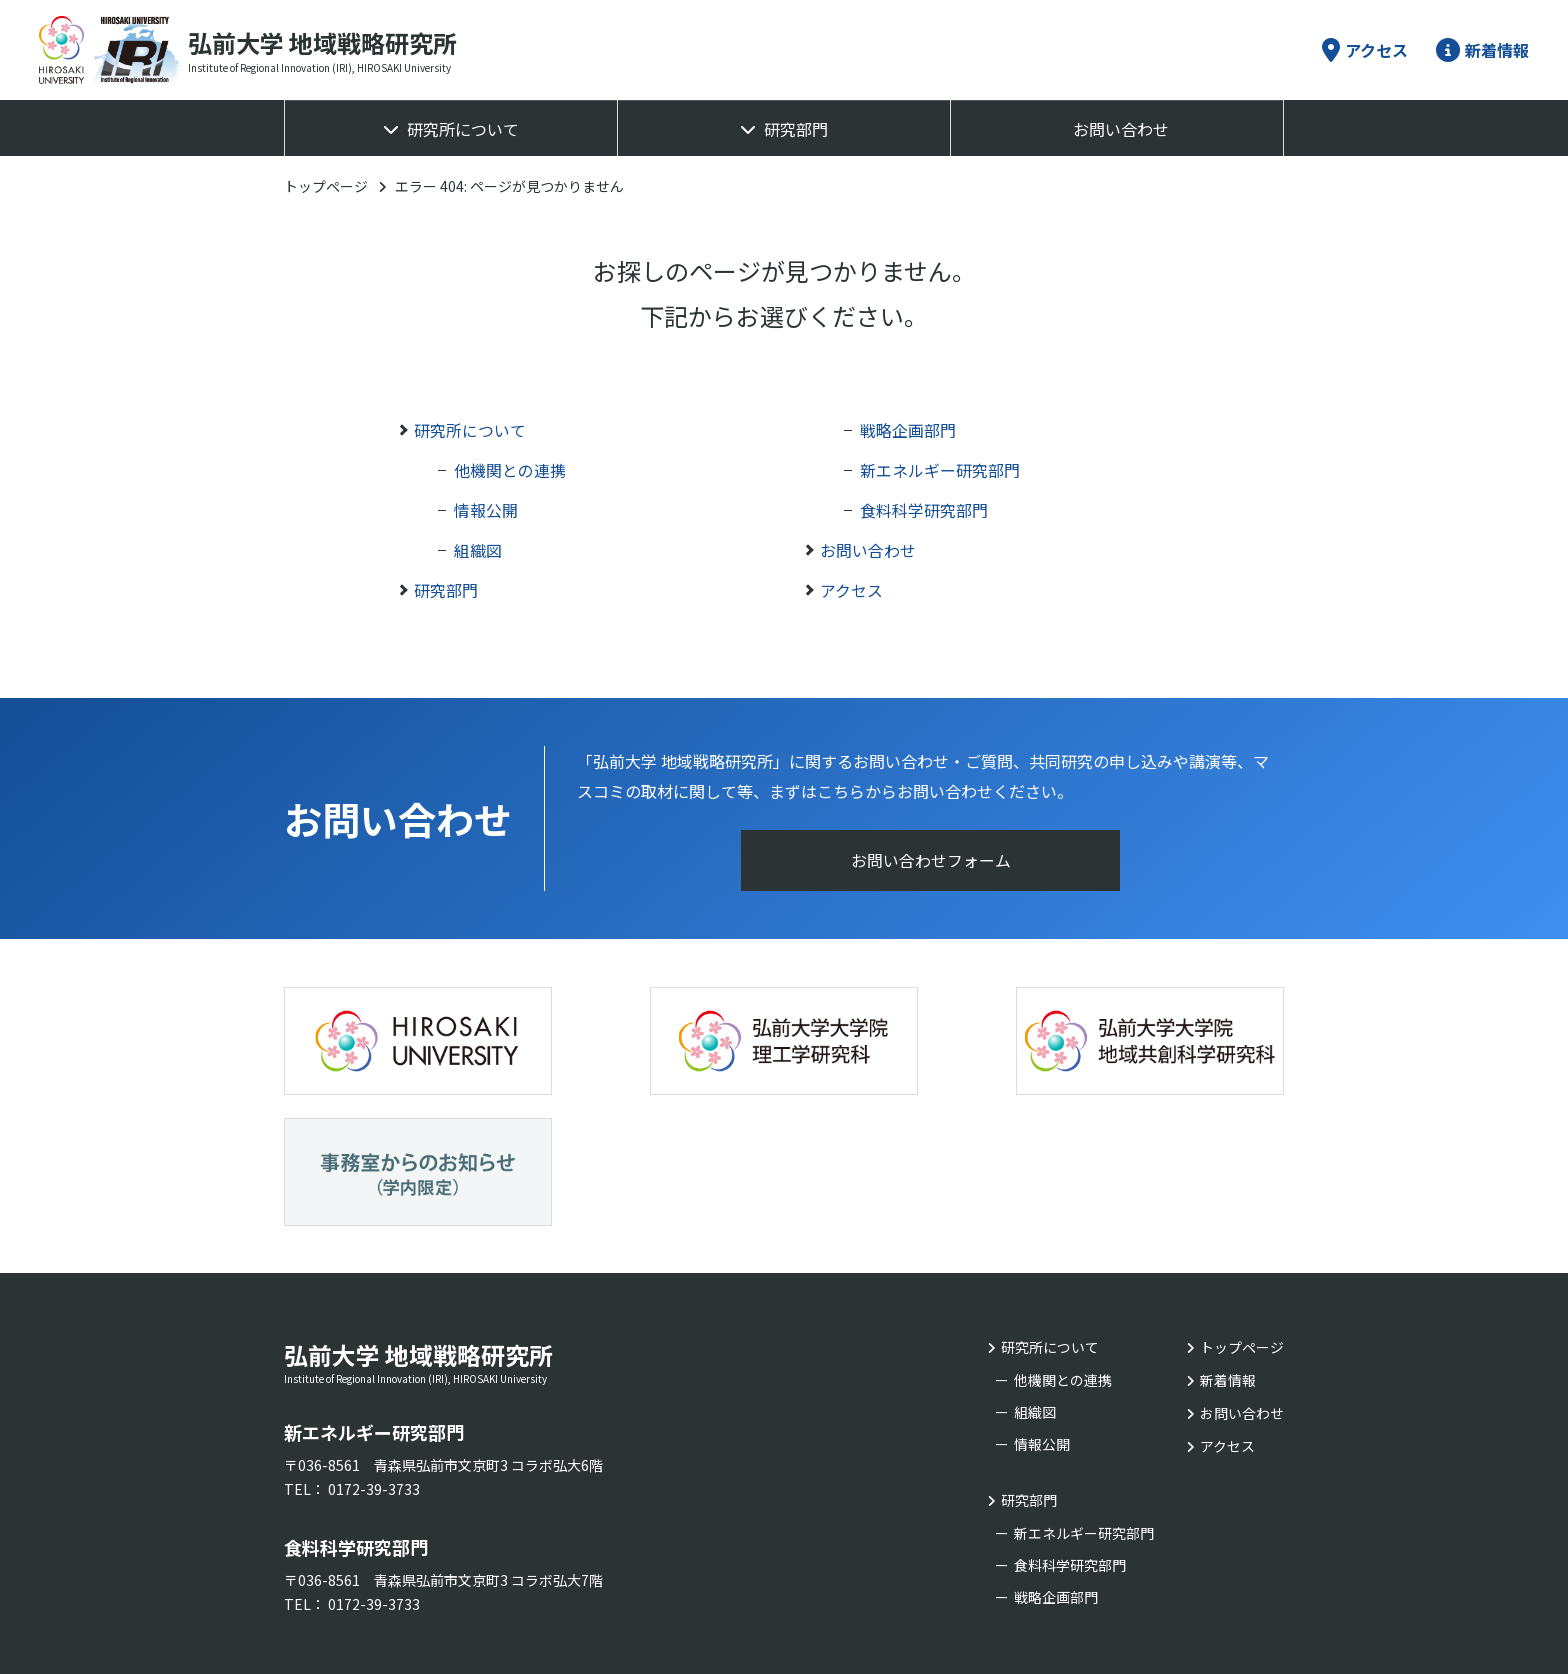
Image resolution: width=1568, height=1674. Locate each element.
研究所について (463, 129)
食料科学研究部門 (924, 510)
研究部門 (796, 129)
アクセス (1365, 50)
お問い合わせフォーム (931, 861)
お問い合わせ (1121, 129)
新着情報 (1482, 50)
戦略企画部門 (908, 430)
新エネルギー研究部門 (940, 470)
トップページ (326, 186)
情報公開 (486, 510)
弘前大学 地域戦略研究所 (484, 1219)
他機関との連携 (510, 470)
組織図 (478, 550)
